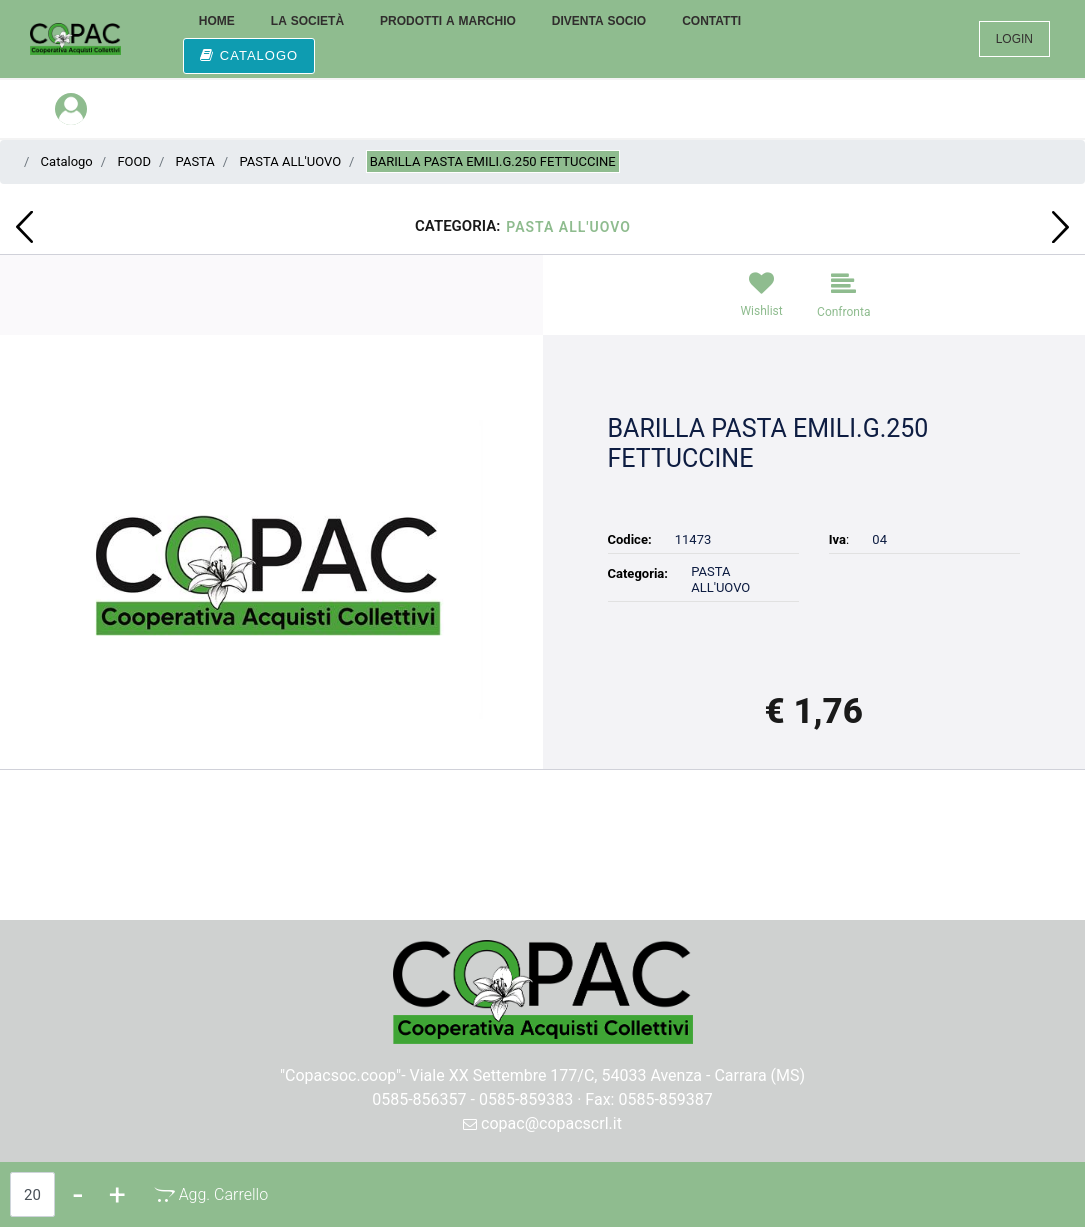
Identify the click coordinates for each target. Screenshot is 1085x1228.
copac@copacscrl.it (542, 1123)
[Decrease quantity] (78, 1194)
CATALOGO (249, 55)
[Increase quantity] (117, 1194)
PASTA (195, 161)
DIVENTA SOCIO (599, 21)
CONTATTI (711, 21)
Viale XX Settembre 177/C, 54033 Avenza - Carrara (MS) (608, 1075)
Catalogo (67, 161)
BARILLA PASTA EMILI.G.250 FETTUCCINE (493, 161)
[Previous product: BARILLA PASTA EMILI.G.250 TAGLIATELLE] (24, 227)
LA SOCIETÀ (307, 21)
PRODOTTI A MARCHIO (448, 21)
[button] (271, 567)
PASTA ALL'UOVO (290, 161)
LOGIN (1014, 39)
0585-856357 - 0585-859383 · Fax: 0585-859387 (542, 1099)
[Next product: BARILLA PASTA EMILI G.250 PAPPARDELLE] (1060, 227)
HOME (217, 21)
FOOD (134, 161)
